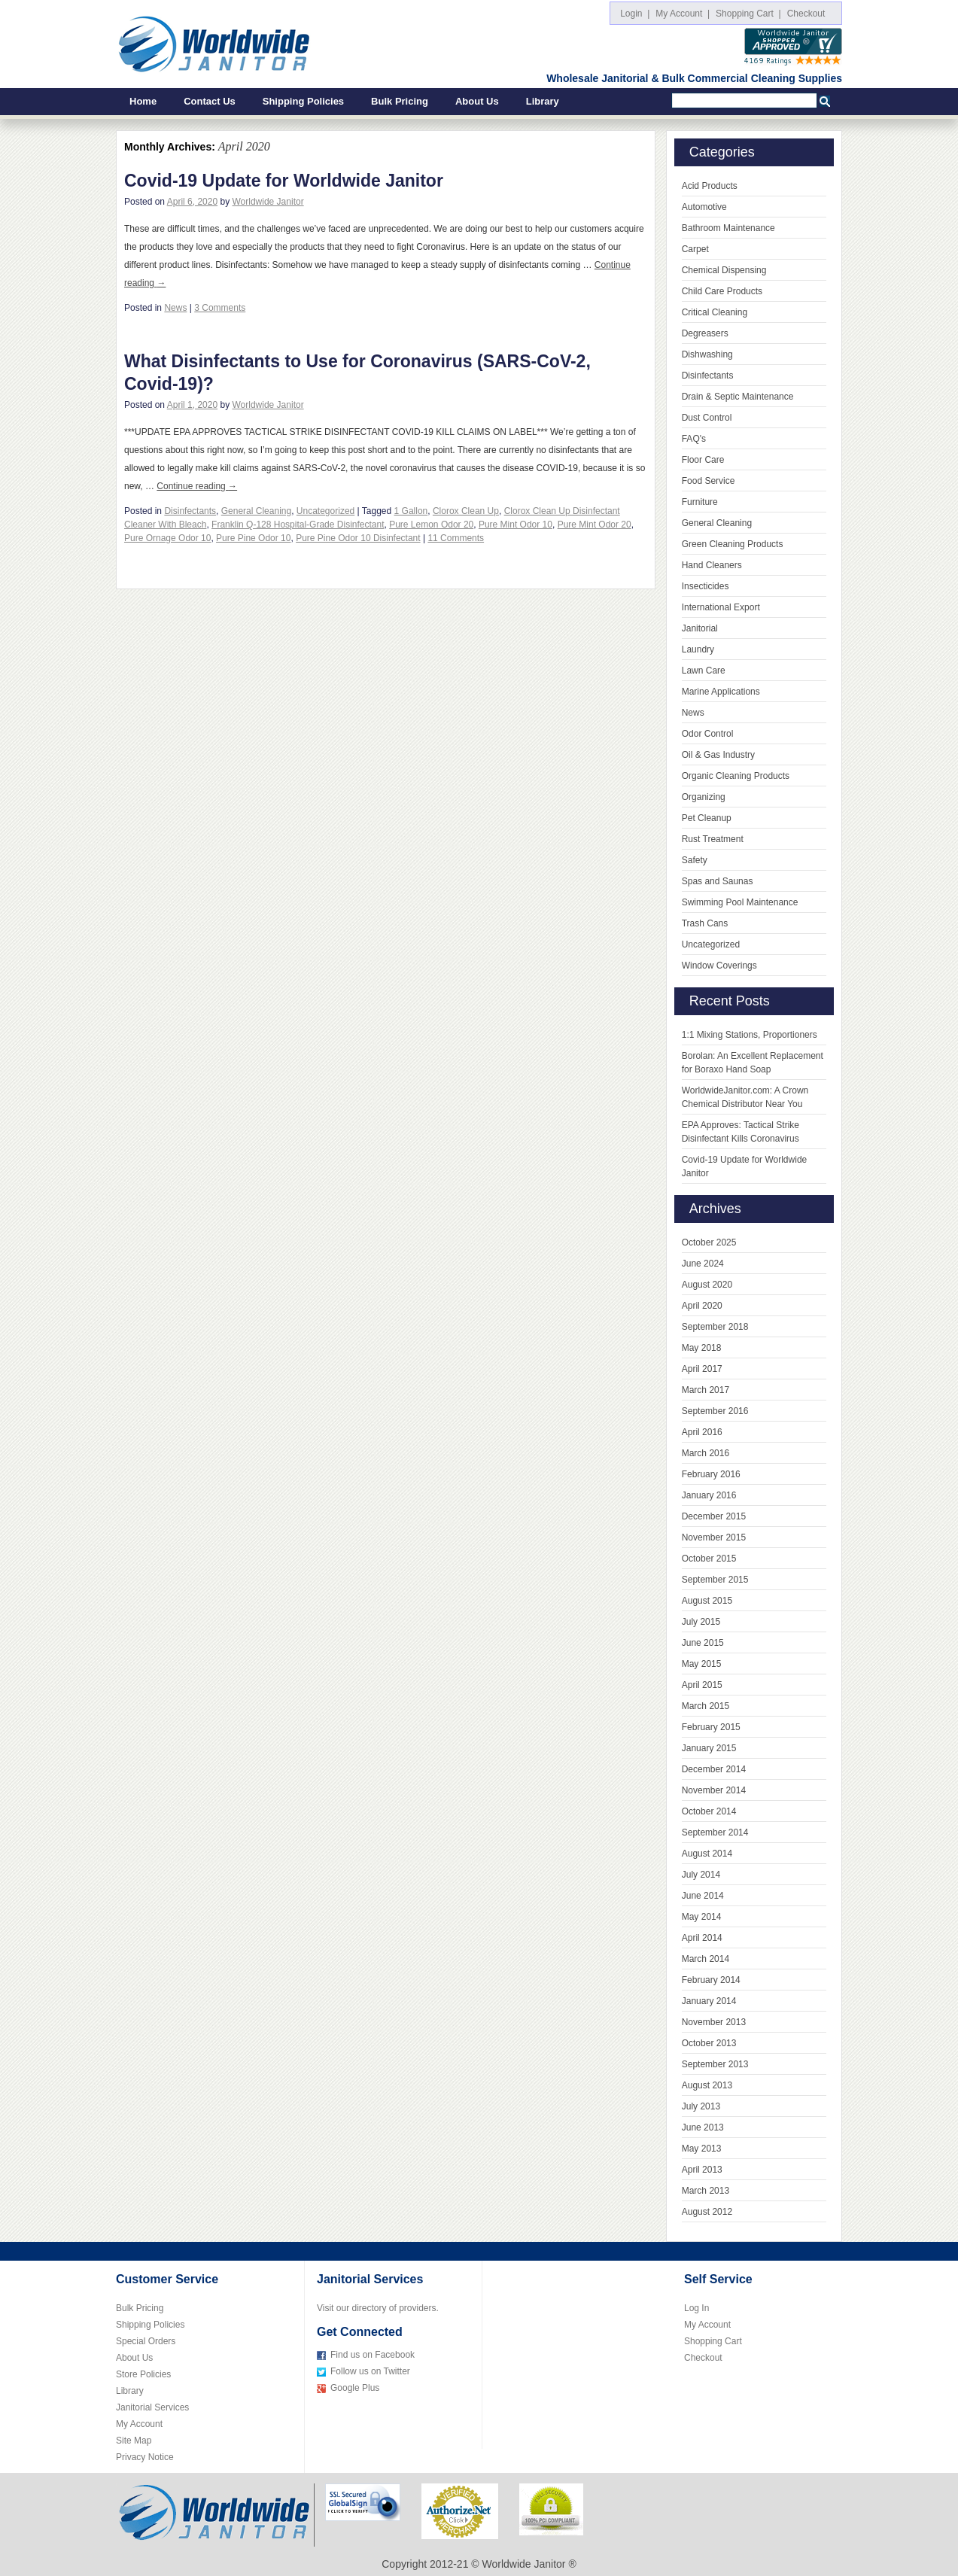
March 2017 (705, 1390)
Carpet (695, 249)
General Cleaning (256, 511)
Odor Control (708, 733)
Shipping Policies (303, 101)
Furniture (700, 502)
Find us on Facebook (372, 2354)
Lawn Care (703, 670)
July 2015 (701, 1621)
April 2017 (702, 1369)
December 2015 (714, 1516)
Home (143, 101)
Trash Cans (705, 923)
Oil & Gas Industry (718, 755)
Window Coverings (719, 965)
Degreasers (705, 333)
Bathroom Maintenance (728, 228)
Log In (696, 2308)
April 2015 (702, 1685)
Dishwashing (707, 354)
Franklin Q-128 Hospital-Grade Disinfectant (297, 524)
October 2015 (709, 1558)
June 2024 (703, 1263)
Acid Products (710, 186)
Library (542, 101)
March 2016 (705, 1453)
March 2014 (705, 1959)
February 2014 (711, 1980)
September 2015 (715, 1579)
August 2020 (707, 1284)
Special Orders (145, 2341)
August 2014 (707, 1853)
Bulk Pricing (399, 101)
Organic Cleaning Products (735, 776)
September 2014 (715, 1832)
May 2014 (702, 1916)
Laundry (698, 649)
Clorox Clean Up (466, 511)
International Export (721, 607)
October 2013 (709, 2043)
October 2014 (709, 1811)
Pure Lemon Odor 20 (431, 524)
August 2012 (707, 2211)
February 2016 (711, 1474)
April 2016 (702, 1432)
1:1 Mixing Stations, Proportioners (749, 1034)
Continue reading (197, 486)
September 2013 (715, 2064)
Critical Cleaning (714, 312)
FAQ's (694, 438)
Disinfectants (190, 511)
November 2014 (714, 1790)
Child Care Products (722, 291)
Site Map (133, 2440)
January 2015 (709, 1748)
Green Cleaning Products (732, 544)
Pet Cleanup (706, 818)
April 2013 (702, 2169)
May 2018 (702, 1348)
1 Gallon (411, 511)
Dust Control (707, 417)
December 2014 (714, 1769)
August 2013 (707, 2085)
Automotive (704, 207)
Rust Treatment (713, 839)
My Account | (682, 13)
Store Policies (143, 2374)
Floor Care (703, 460)
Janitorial (700, 628)
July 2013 (701, 2106)
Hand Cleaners (712, 565)
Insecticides (705, 586)
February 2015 (711, 1727)
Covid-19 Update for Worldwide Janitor (283, 180)
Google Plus (354, 2388)
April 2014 (702, 1938)
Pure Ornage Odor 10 (167, 538)
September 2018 (715, 1326)
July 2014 (701, 1874)
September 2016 (715, 1411)
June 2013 (703, 2127)
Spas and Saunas (717, 881)
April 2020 (702, 1305)
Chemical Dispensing (724, 270)
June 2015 (703, 1643)
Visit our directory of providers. (378, 2308)
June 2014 (703, 1895)
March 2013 (705, 2190)
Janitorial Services (152, 2407)
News (175, 308)
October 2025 (709, 1242)
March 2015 (705, 1706)
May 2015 (702, 1664)
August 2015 (707, 1600)
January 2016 (709, 1495)
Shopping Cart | (748, 13)
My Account (139, 2424)
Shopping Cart (713, 2341)
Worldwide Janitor (267, 201)
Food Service (708, 481)
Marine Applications (721, 691)
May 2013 (702, 2148)
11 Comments (455, 538)
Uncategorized (325, 511)
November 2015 (714, 1537)
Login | (634, 13)
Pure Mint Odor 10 (515, 524)
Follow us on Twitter (370, 2371)
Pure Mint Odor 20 (594, 524)
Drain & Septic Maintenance (738, 396)
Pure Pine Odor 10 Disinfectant (358, 538)
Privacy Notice (145, 2457)
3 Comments (219, 308)
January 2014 (709, 2001)
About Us (477, 101)
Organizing (703, 797)
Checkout (808, 13)
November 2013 (714, 2022)
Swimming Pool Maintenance (740, 902)
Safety (694, 860)
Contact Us (210, 101)
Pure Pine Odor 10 (253, 538)
